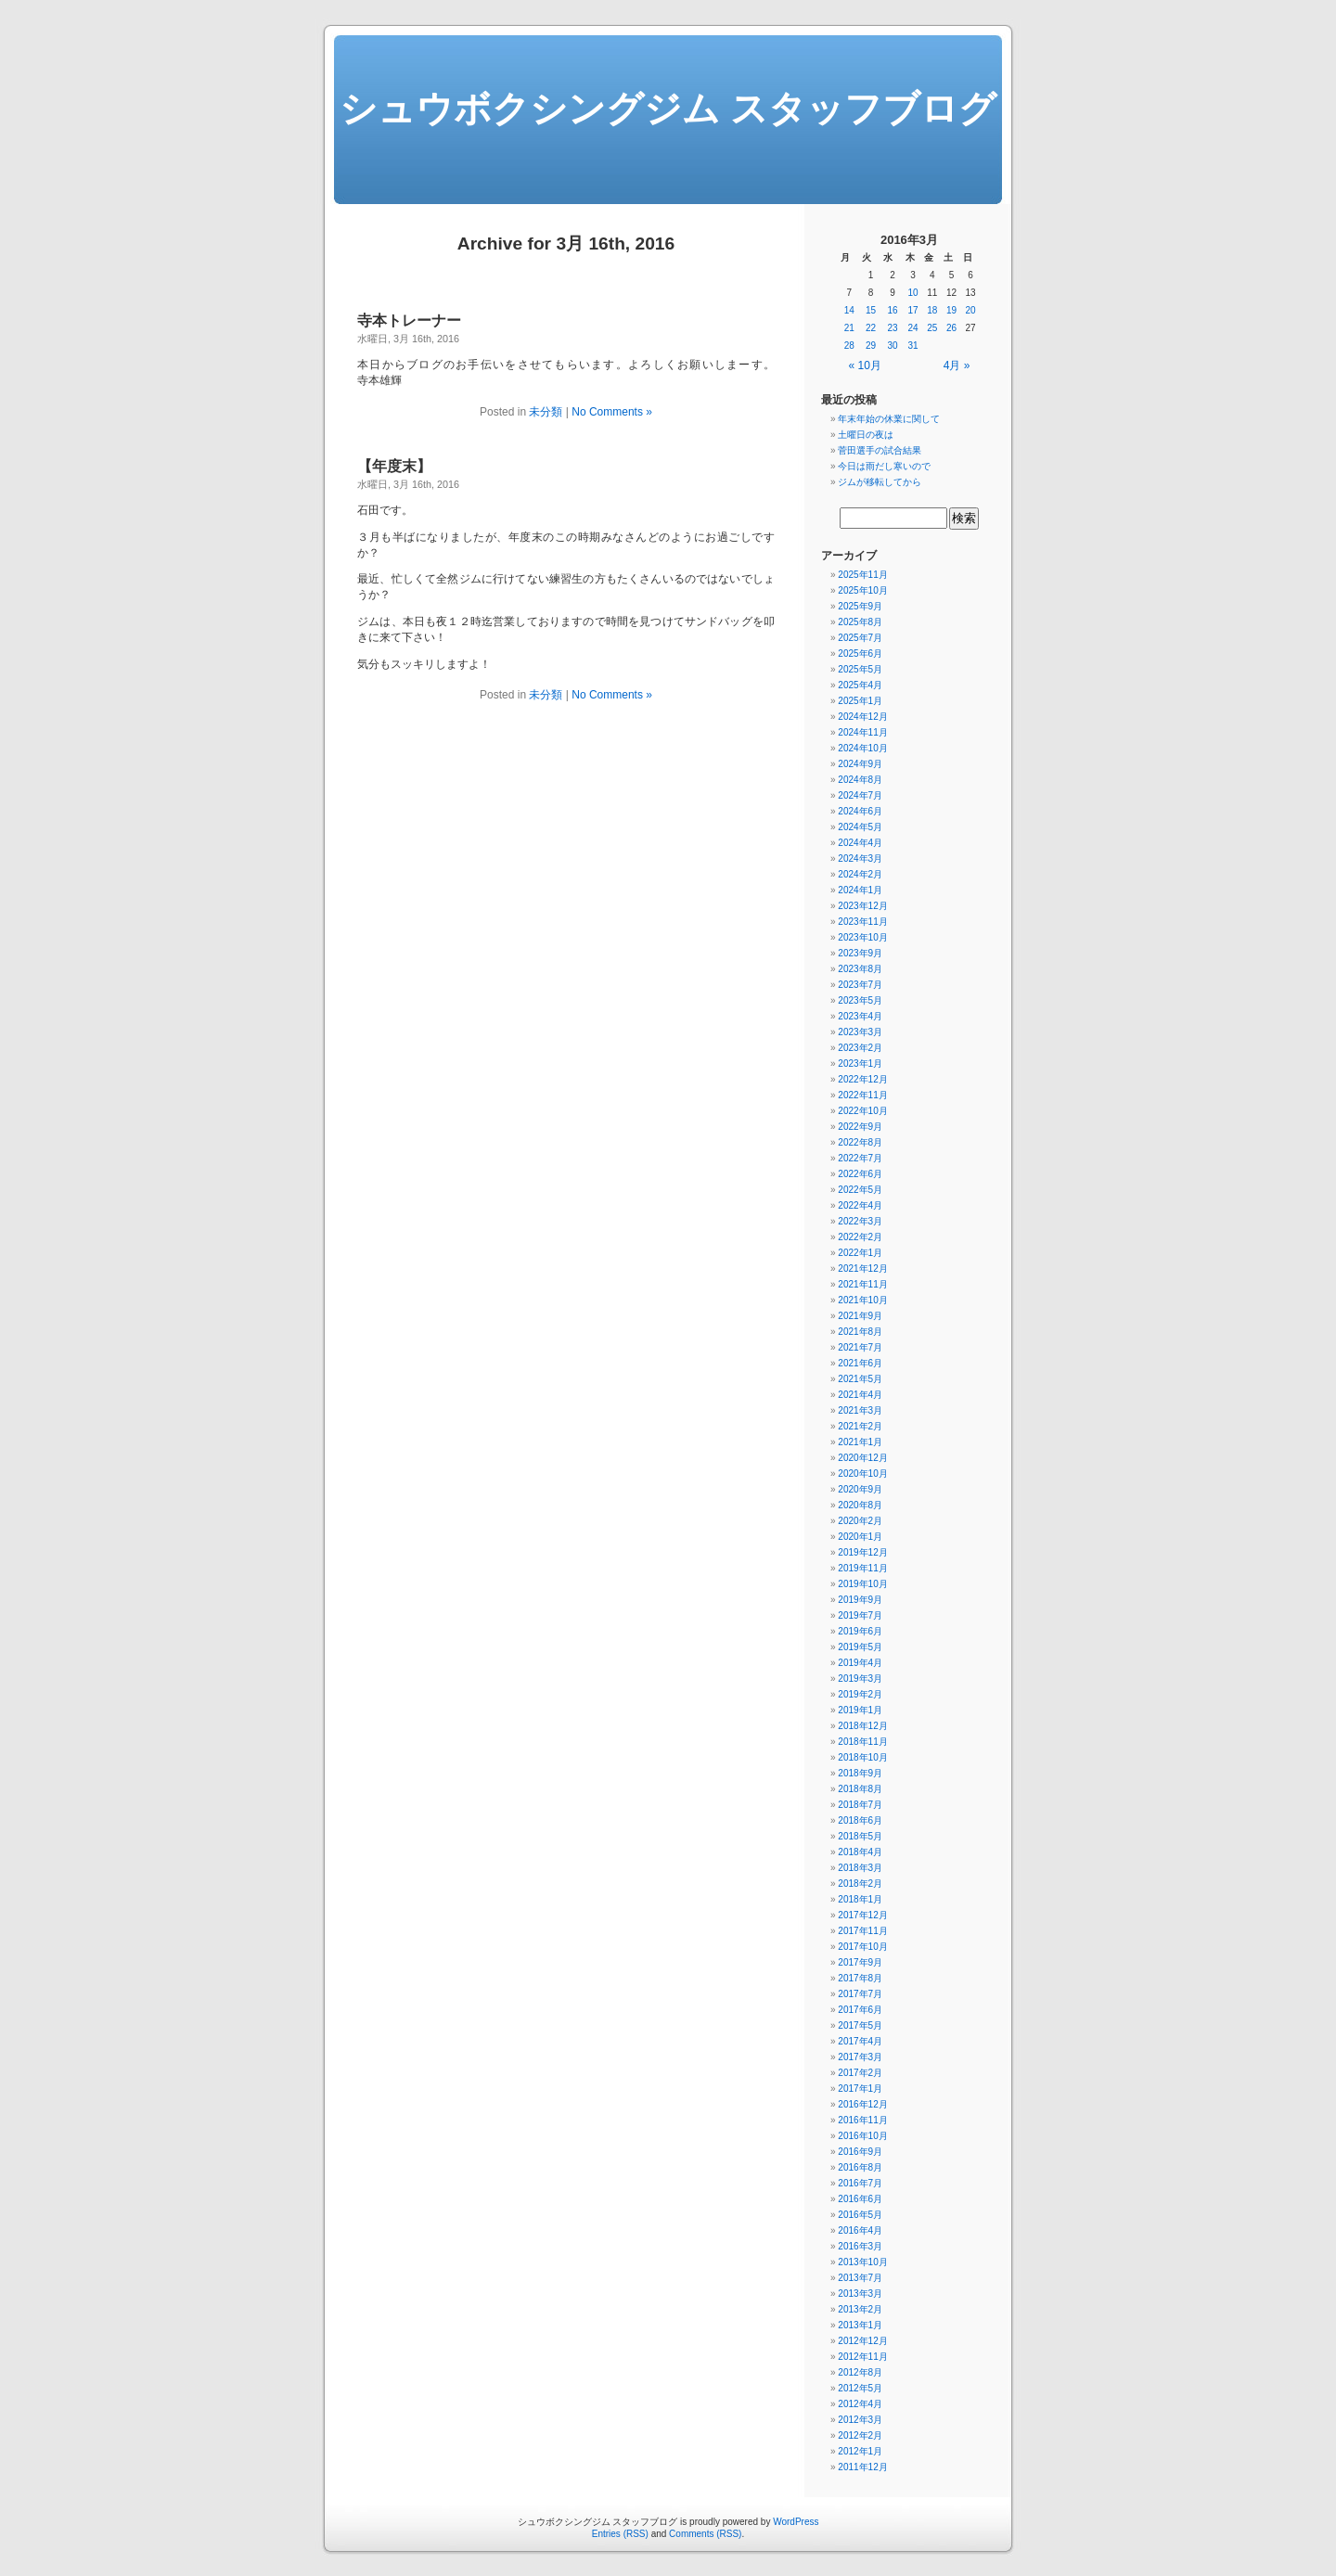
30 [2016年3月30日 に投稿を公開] (893, 345)
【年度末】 (394, 466)
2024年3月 (860, 858)
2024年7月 (860, 795)
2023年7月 (860, 985)
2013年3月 (860, 2293)
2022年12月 (862, 1079)
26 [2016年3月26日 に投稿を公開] (951, 328)
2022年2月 (860, 1237)
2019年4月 (860, 1663)
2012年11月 (862, 2357)
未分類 (545, 411)
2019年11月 (862, 1568)
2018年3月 (860, 1868)
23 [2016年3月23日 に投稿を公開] (893, 328)
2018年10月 (862, 1757)
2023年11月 (862, 921)
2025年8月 (860, 622)
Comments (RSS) (705, 2534)
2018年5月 (860, 1836)
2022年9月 (860, 1126)
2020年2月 (860, 1521)
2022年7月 (860, 1158)
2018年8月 (860, 1789)
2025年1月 (860, 701)
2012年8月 (860, 2372)
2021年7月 (860, 1347)
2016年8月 (860, 2167)
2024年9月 (860, 764)
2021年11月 (862, 1284)
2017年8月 (860, 1978)
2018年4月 (860, 1852)
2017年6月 (860, 2010)
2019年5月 (860, 1647)
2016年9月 (860, 2152)
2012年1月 (860, 2451)
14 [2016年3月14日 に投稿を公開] (849, 310)
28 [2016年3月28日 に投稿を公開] (849, 345)
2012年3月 (860, 2420)
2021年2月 (860, 1426)
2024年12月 (862, 716)
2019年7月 (860, 1615)
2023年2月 (860, 1048)
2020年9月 (860, 1489)
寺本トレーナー (409, 320)
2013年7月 (860, 2278)
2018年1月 (860, 1899)
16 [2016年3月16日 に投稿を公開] (893, 310)
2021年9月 (860, 1316)
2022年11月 (862, 1095)
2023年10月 (862, 937)
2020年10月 (862, 1473)
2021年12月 (862, 1268)
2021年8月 (860, 1331)
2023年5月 (860, 1000)
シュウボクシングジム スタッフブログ (668, 108)
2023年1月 (860, 1063)
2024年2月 (860, 874)
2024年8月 (860, 780)
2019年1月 (860, 1710)
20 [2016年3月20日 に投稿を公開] (971, 310)
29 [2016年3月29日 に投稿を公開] (871, 345)
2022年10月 (862, 1111)
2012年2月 (860, 2435)
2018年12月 (862, 1726)
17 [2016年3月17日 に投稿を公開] (913, 310)
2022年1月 (860, 1253)
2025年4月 (860, 685)
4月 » (957, 365)
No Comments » (612, 411)
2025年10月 (862, 590)
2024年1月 (860, 890)
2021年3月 (860, 1410)
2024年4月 (860, 843)
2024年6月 (860, 811)
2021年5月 (860, 1379)
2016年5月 (860, 2215)
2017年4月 (860, 2041)
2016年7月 (860, 2183)
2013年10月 (862, 2262)
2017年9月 (860, 1962)
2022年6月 (860, 1174)
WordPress (795, 2522)
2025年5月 (860, 669)
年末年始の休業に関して (889, 419)
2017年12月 (862, 1915)
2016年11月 (862, 2120)
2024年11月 (862, 732)
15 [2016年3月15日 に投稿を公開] (871, 310)
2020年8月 (860, 1505)
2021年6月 (860, 1363)
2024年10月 (862, 748)
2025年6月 (860, 653)
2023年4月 (860, 1016)
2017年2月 (860, 2073)
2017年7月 (860, 1994)
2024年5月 (860, 827)
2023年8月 (860, 969)
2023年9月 (860, 953)
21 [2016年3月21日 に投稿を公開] (849, 328)
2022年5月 (860, 1190)
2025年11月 (862, 575)
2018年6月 (860, 1820)
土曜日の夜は (865, 434)
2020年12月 (862, 1458)
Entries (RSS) (620, 2534)
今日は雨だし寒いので (884, 466)
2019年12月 (862, 1552)
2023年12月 (862, 906)
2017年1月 (860, 2088)
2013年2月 (860, 2309)
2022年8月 (860, 1142)
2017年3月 (860, 2057)
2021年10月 (862, 1300)
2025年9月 (860, 606)
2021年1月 (860, 1442)
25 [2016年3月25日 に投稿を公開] (932, 328)
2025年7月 (860, 638)
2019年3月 (860, 1678)
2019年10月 (862, 1584)
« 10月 (865, 365)
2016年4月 (860, 2230)
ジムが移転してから (879, 482)
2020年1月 (860, 1537)
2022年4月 (860, 1205)
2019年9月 (860, 1600)
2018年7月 (860, 1805)
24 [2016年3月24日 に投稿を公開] (913, 328)
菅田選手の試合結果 (879, 450)
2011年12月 (862, 2467)
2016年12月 (862, 2104)
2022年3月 (860, 1221)
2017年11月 (862, 1931)
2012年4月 (860, 2404)
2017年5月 (860, 2025)
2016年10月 (862, 2136)
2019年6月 (860, 1631)
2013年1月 (860, 2325)
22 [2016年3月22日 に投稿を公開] (871, 328)
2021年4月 (860, 1395)
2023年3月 (860, 1032)
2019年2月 (860, 1694)
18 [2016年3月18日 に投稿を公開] (932, 310)
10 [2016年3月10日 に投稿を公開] (913, 293)
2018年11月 (862, 1742)
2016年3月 (860, 2246)
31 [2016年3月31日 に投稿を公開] (913, 345)
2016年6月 (860, 2199)
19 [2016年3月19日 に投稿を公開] (951, 310)
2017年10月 (862, 1947)
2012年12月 (862, 2341)
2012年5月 (860, 2388)
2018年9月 (860, 1773)
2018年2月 (860, 1883)
